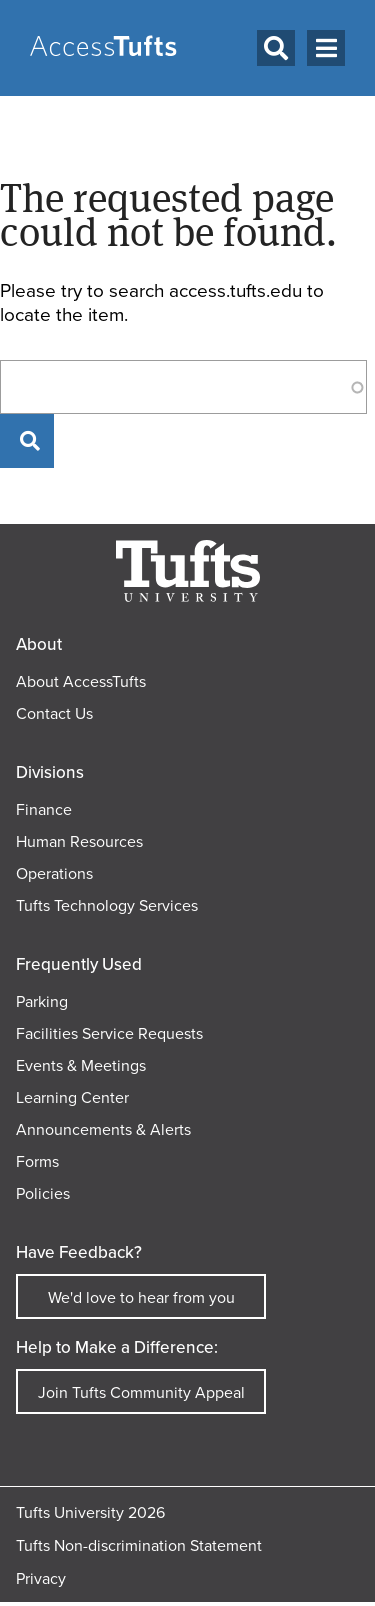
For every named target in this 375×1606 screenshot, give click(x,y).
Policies (43, 1193)
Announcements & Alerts (103, 1129)
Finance (44, 809)
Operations (54, 873)
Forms (37, 1161)
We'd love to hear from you (141, 1297)
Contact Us (54, 713)
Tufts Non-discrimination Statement (139, 1545)
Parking (42, 1001)
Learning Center (72, 1097)
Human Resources (79, 841)
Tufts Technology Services (107, 905)
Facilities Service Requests (109, 1033)
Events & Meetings (81, 1065)
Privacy (41, 1578)
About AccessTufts (81, 681)
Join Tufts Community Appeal (141, 1392)
